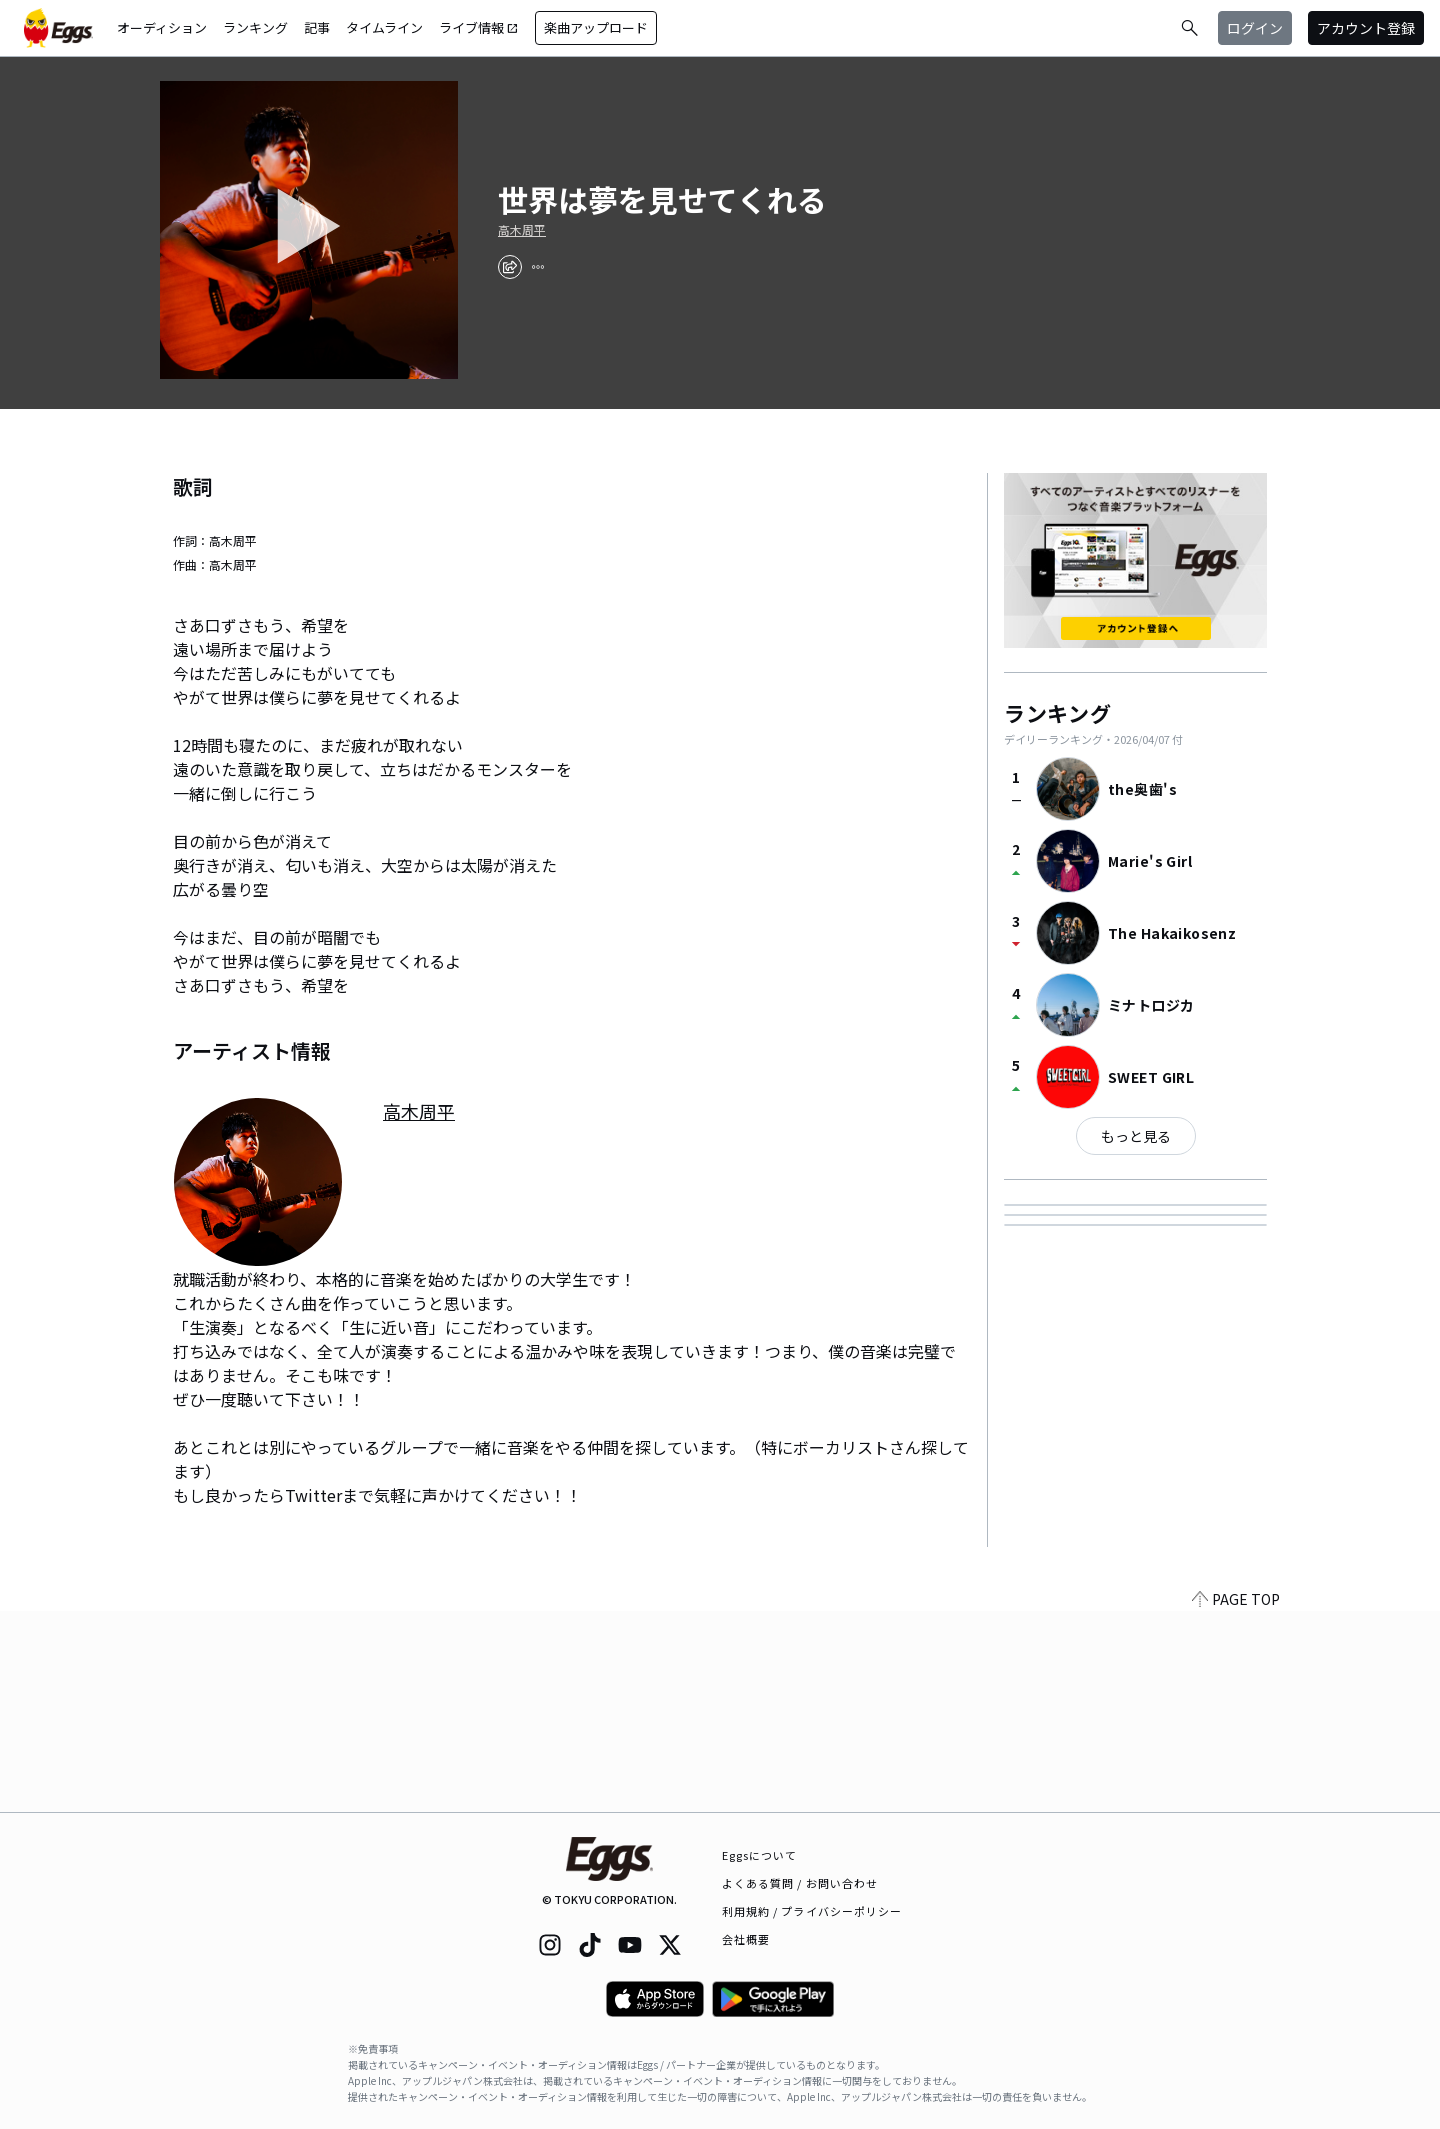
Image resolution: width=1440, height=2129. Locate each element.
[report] (538, 267)
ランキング (255, 27)
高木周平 (522, 230)
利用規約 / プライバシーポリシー (812, 1911)
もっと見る (1136, 1136)
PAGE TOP (1236, 1800)
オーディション (162, 27)
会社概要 (746, 1939)
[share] (510, 267)
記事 (317, 27)
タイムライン (384, 27)
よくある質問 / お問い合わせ (800, 1883)
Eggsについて (760, 1855)
